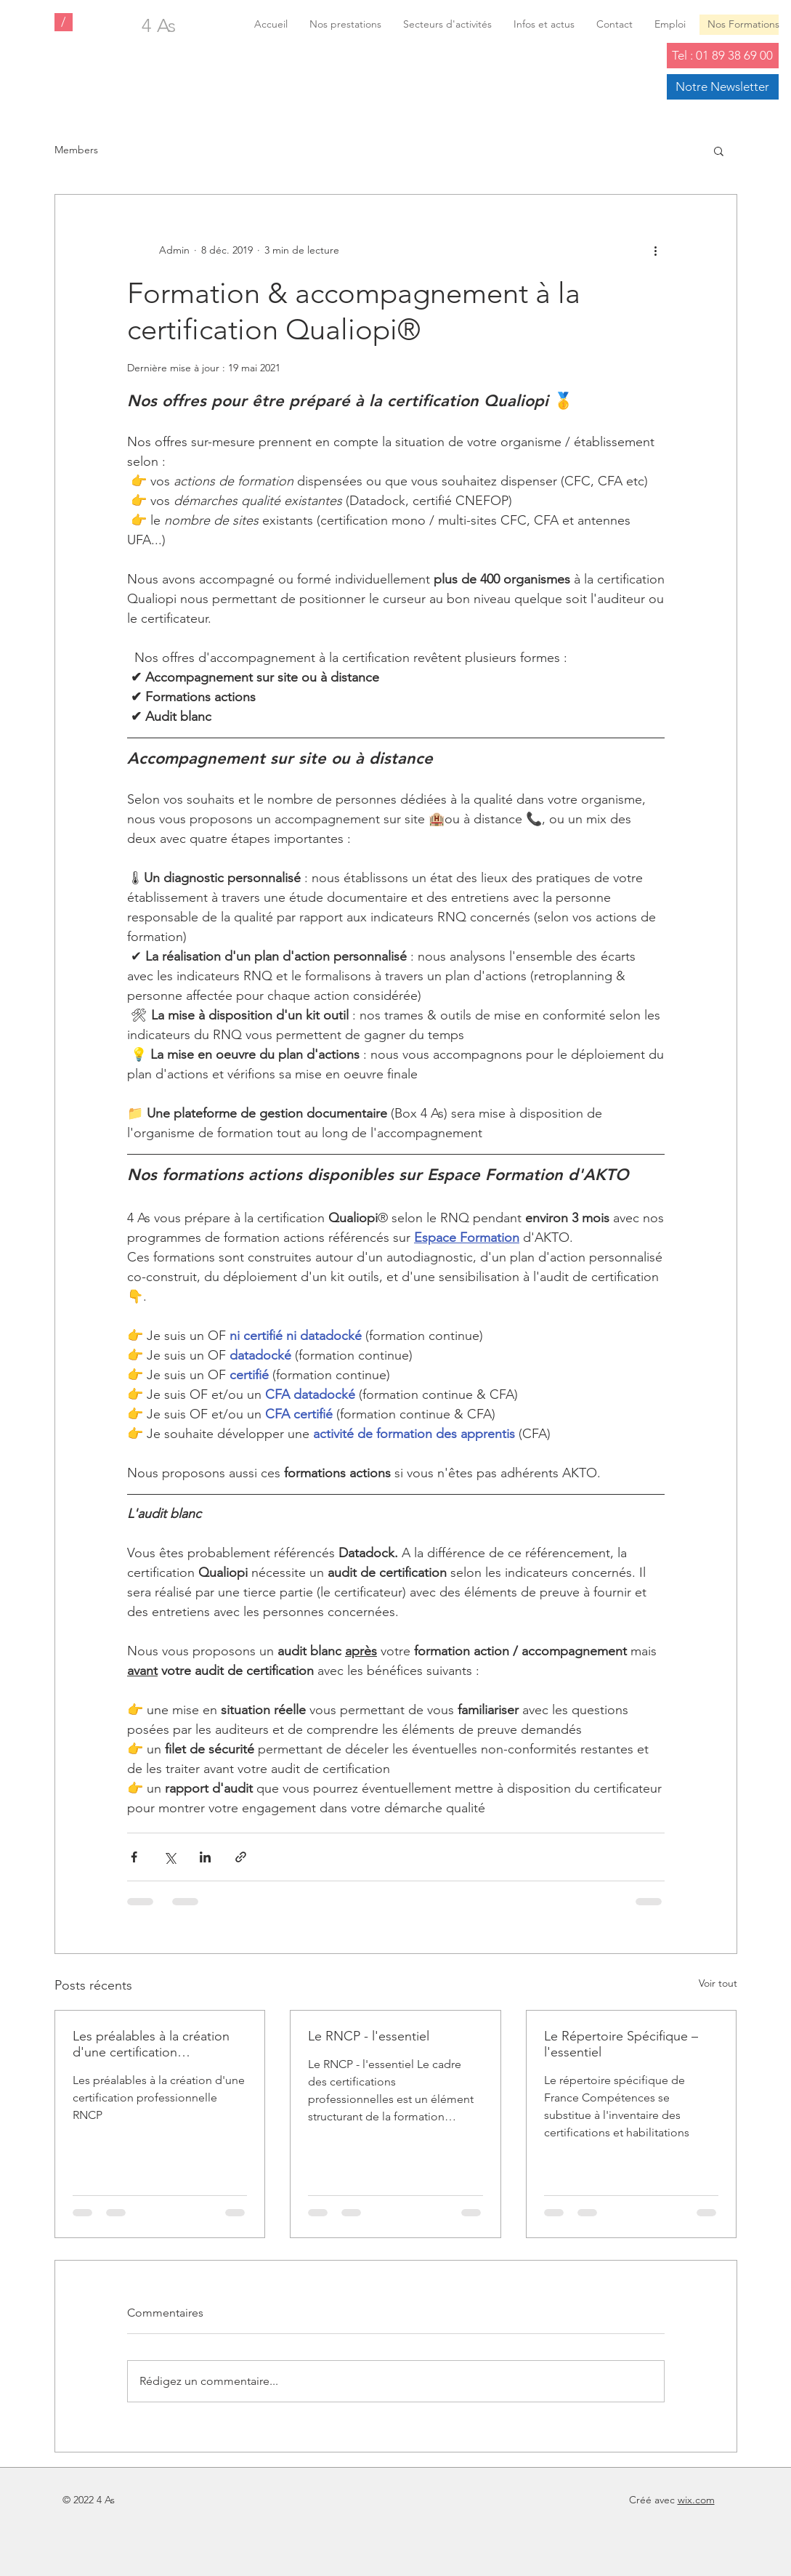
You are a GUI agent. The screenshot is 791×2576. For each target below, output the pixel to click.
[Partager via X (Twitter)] (170, 1857)
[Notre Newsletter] (723, 87)
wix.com (696, 2499)
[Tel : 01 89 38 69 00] (723, 55)
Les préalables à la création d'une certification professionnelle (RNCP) (151, 2044)
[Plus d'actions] (656, 250)
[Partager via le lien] (241, 1857)
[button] (719, 150)
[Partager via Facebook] (134, 1857)
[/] (63, 22)
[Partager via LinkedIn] (205, 1857)
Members (76, 149)
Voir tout (718, 1983)
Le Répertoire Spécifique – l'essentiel (621, 2044)
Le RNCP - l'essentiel (368, 2036)
